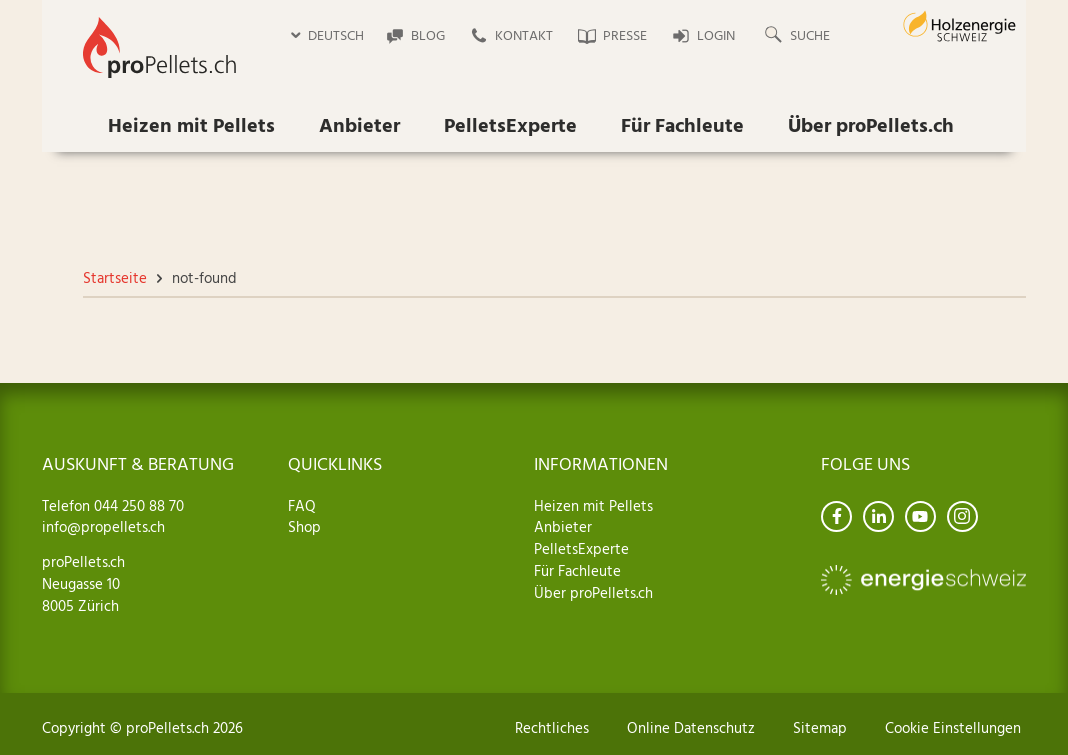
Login (716, 36)
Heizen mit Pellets (191, 127)
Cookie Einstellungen (953, 729)
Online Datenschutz (691, 729)
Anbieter (359, 127)
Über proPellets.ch (871, 127)
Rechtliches (552, 729)
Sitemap (820, 729)
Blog (428, 36)
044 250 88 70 (137, 507)
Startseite (115, 279)
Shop (304, 528)
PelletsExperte (510, 127)
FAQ (302, 507)
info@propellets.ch (103, 528)
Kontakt (524, 36)
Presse (625, 36)
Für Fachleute (682, 127)
